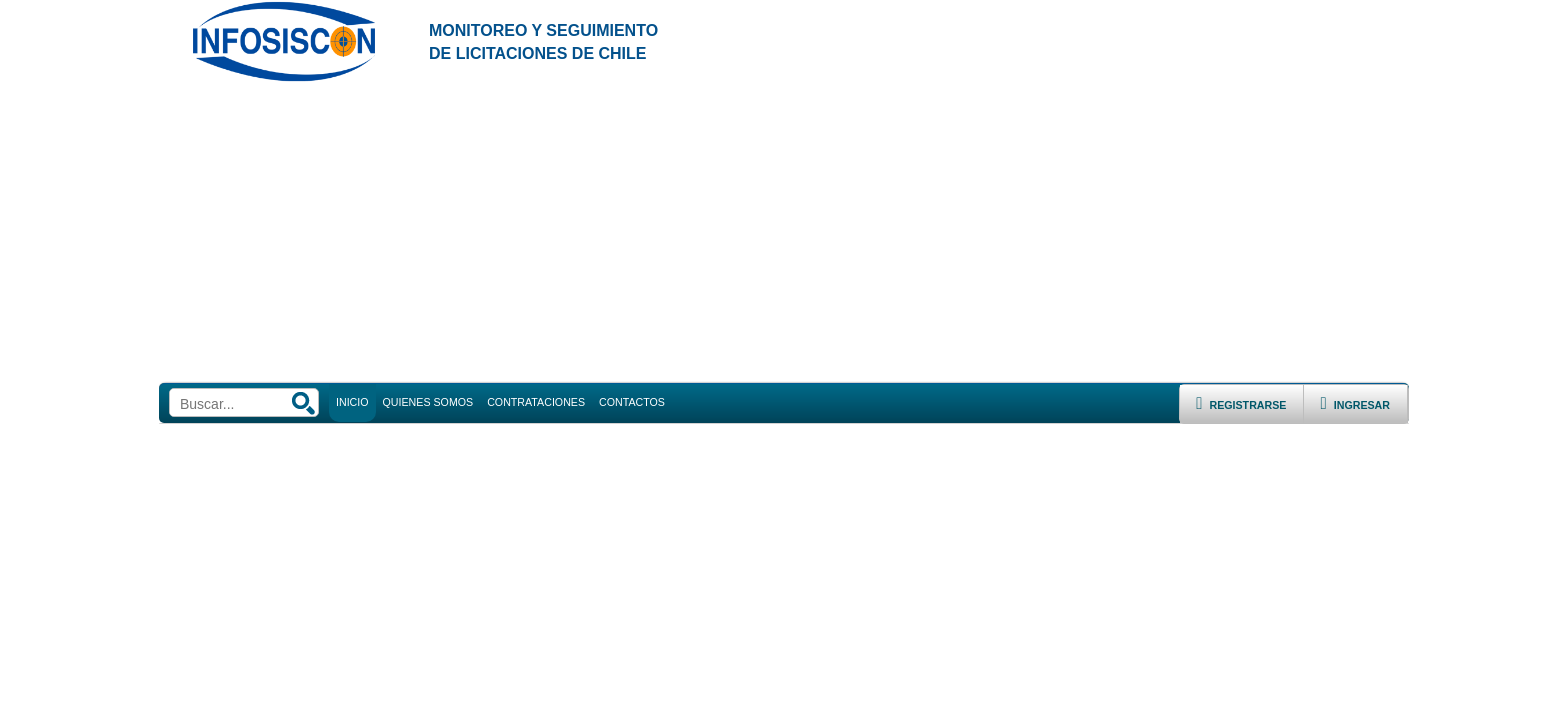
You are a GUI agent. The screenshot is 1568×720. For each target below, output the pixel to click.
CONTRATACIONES (536, 402)
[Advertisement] (784, 233)
